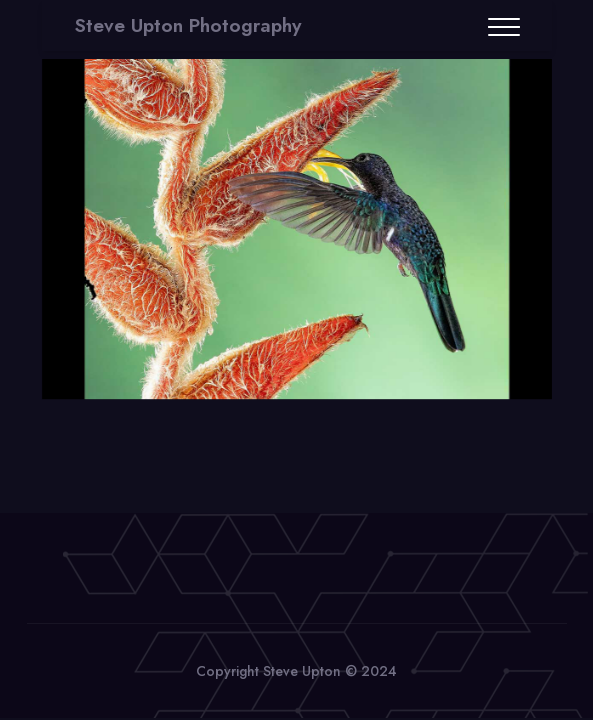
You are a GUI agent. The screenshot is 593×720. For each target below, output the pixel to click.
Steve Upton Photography (188, 25)
